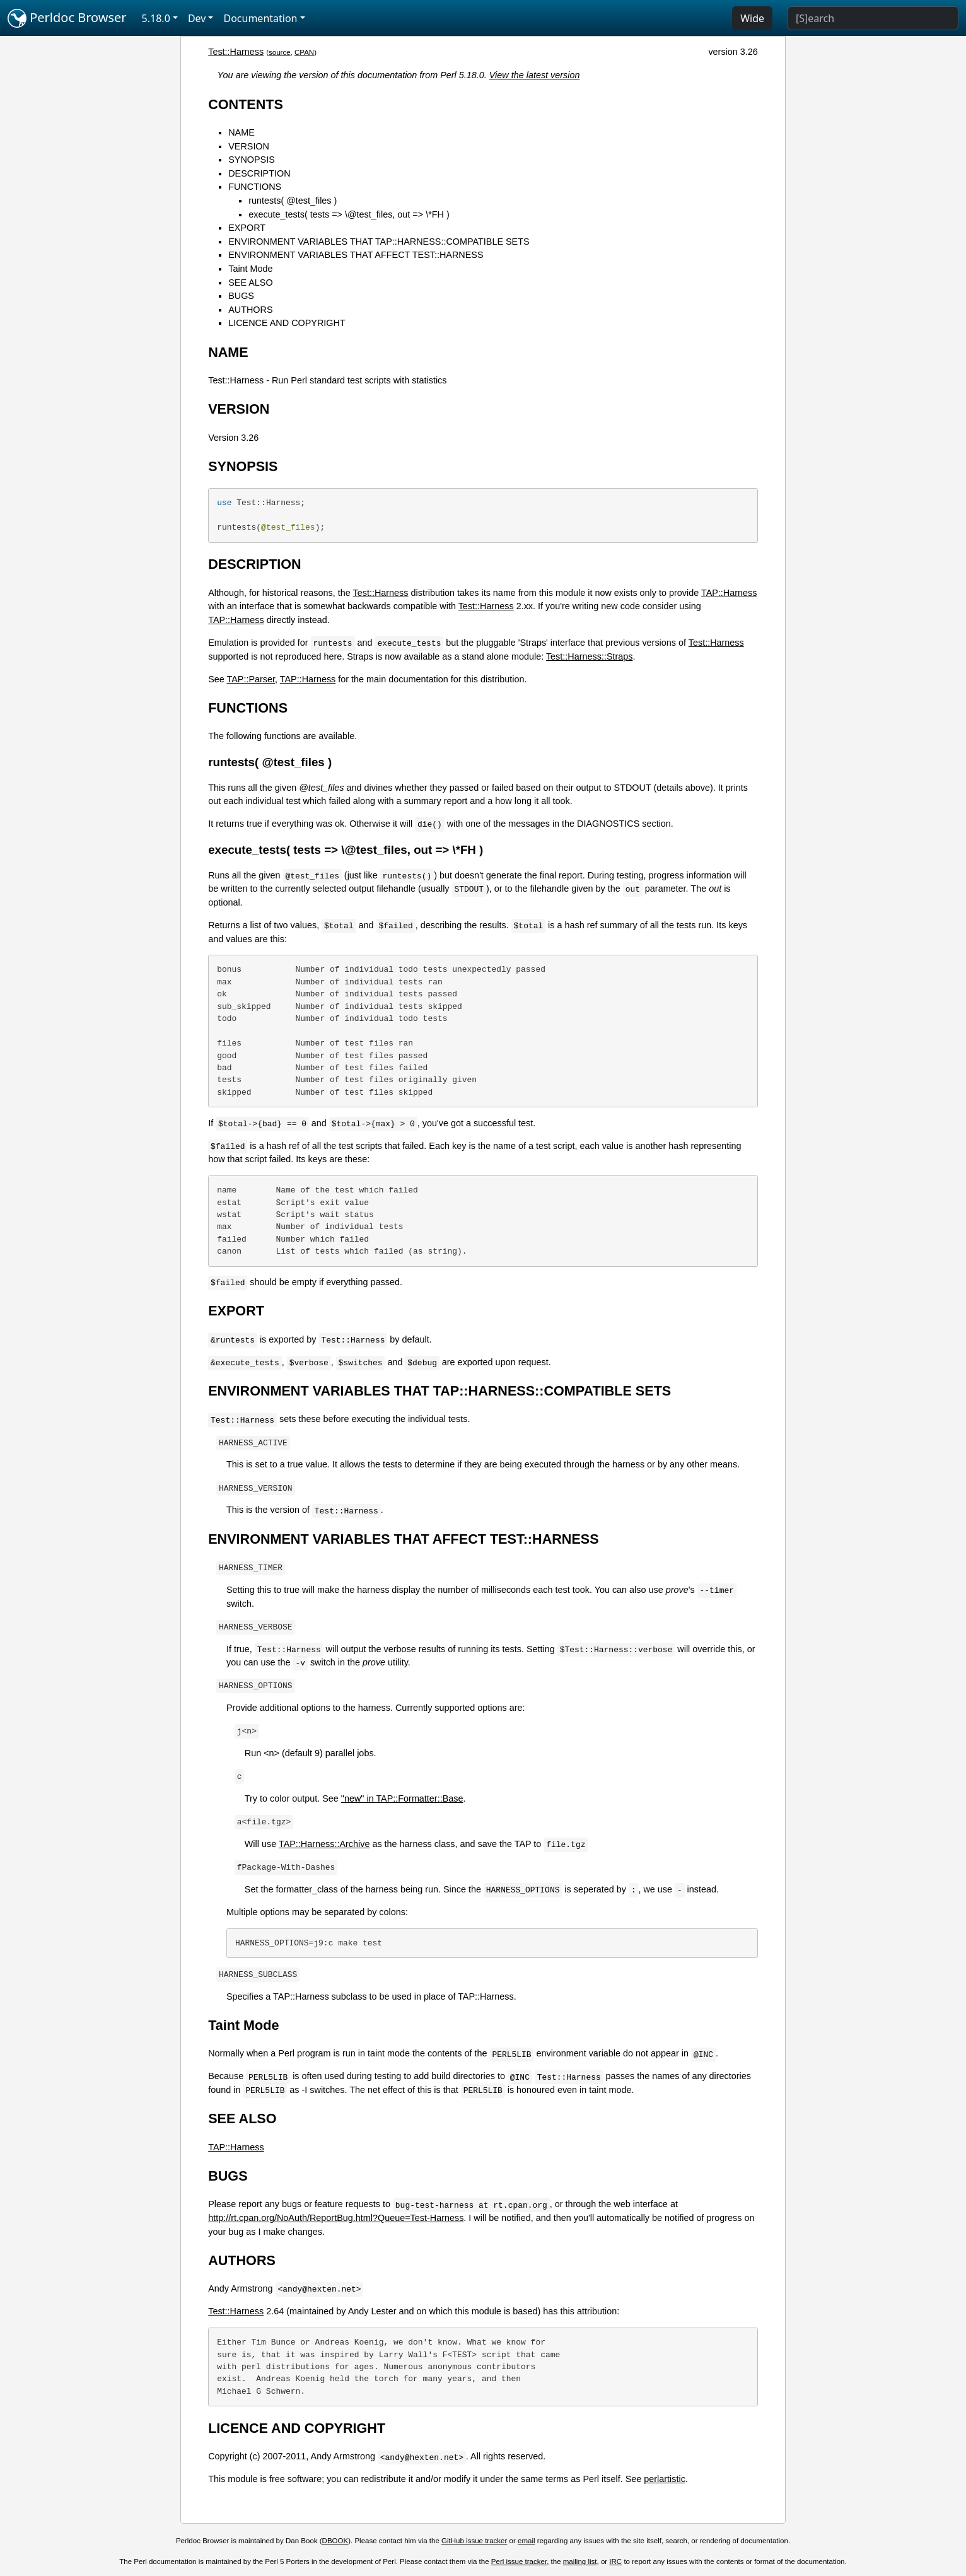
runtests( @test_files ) (292, 200)
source (280, 52)
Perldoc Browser (67, 18)
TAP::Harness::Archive (324, 1844)
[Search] (873, 18)
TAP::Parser (251, 679)
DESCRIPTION (259, 173)
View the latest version (534, 75)
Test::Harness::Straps (589, 656)
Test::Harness (236, 52)
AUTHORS (250, 310)
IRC (615, 2561)
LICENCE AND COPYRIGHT (287, 323)
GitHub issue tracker (474, 2540)
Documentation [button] (260, 18)
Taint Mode (250, 269)
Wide (752, 18)
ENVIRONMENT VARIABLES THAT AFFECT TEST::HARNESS (355, 255)
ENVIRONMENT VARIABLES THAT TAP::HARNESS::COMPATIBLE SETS (378, 241)
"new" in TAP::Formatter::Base (402, 1798)
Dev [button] (197, 18)
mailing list (580, 2561)
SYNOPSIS (251, 159)
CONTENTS (245, 104)
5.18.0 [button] (156, 18)
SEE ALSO (250, 282)
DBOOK (335, 2540)
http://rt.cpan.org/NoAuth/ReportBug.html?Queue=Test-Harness (335, 2218)
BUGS (241, 296)
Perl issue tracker (519, 2561)
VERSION (248, 146)
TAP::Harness (729, 593)
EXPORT (246, 228)
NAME (241, 132)
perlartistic (664, 2479)
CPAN (304, 52)
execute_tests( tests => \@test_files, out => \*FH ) (349, 214)
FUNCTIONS (254, 187)
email (526, 2540)
